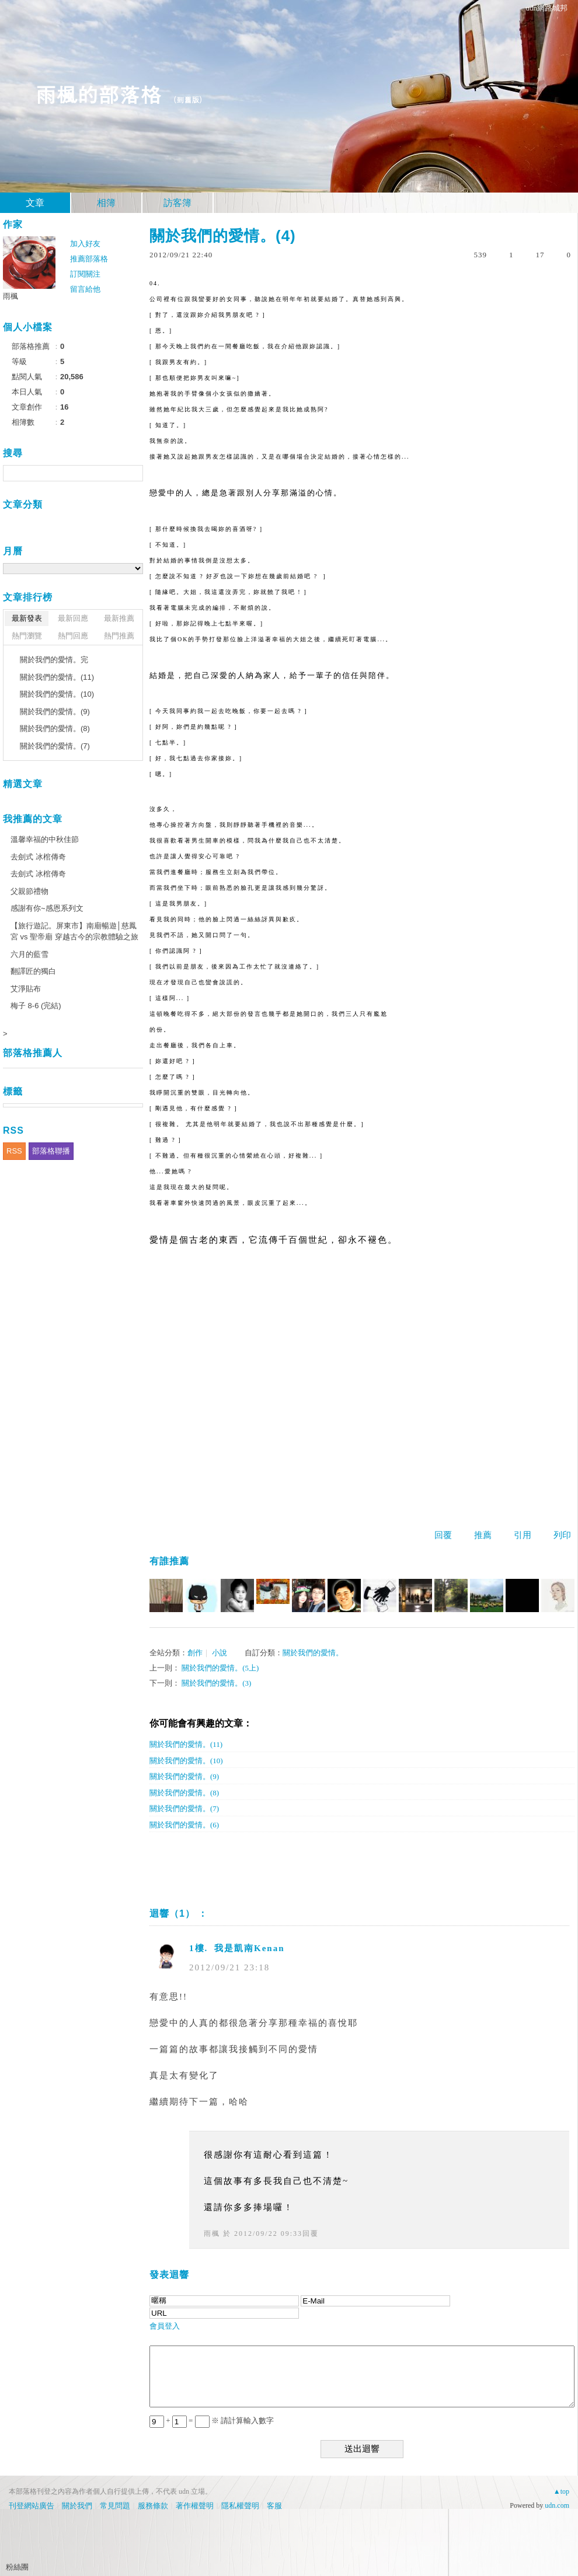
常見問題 (115, 2505)
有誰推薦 (169, 1561)
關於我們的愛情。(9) (184, 1776)
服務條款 (153, 2505)
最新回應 (73, 618)
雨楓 (212, 2233)
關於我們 (77, 2505)
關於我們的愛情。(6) (184, 1824)
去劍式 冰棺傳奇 (38, 856)
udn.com (557, 2505)
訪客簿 (177, 203)
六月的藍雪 (29, 954)
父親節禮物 (29, 891)
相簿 (106, 203)
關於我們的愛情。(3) (216, 1683)
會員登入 (164, 2326)
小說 (219, 1652)
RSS (14, 1151)
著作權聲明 (195, 2505)
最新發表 (27, 618)
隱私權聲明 (240, 2505)
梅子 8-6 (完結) (36, 1005)
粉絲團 (17, 2567)
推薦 (483, 1535)
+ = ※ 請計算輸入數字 (211, 2420)
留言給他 (85, 289)
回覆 (443, 1535)
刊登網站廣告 (31, 2505)
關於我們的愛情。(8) (184, 1792)
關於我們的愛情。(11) (185, 1744)
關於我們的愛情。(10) (186, 1760)
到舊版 (187, 99)
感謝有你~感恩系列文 (47, 908)
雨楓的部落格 (98, 94)
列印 (562, 1535)
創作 (195, 1652)
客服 (274, 2505)
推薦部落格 (89, 258)
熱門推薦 (119, 635)
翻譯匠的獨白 (33, 971)
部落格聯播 (51, 1151)
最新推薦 (119, 618)
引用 (522, 1535)
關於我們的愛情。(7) (184, 1808)
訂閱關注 (85, 274)
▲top (561, 2491)
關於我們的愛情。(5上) (220, 1667)
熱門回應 (73, 635)
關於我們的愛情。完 (54, 659)
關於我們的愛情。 (313, 1652)
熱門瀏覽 (27, 635)
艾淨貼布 (26, 988)
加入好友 (85, 243)
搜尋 (133, 473)
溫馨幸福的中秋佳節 (45, 839)
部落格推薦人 (32, 1053)
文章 (35, 203)
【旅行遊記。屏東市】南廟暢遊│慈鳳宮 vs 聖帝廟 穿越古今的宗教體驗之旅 (74, 931)
